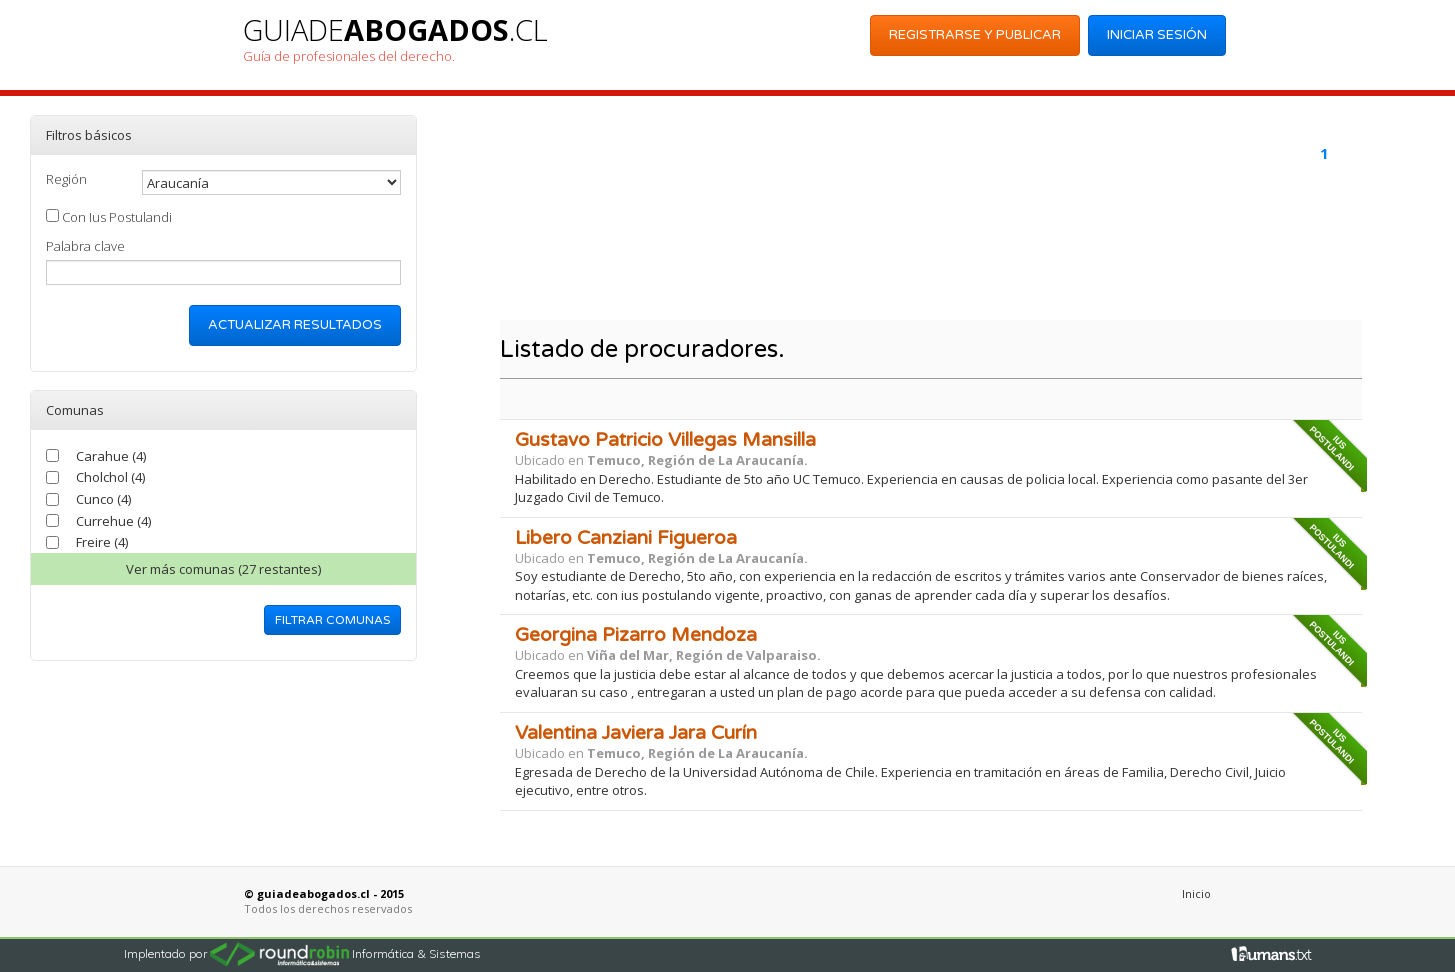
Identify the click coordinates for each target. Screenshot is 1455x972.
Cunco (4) (103, 499)
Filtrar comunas (332, 620)
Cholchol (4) (110, 477)
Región (66, 179)
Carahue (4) (111, 456)
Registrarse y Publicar (975, 35)
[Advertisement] (926, 256)
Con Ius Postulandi (109, 217)
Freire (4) (102, 542)
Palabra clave (85, 246)
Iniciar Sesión (1157, 35)
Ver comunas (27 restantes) (223, 569)
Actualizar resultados (295, 325)
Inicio (1196, 893)
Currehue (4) (113, 521)
